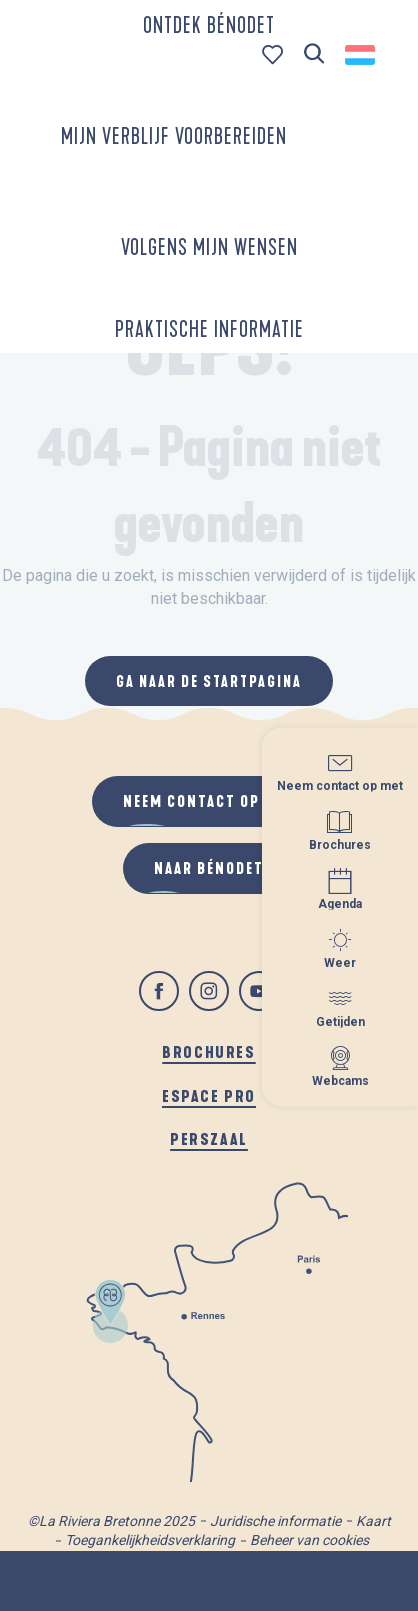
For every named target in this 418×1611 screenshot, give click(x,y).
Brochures (208, 1051)
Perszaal (209, 1138)
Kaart (373, 1521)
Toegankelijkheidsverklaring (150, 1540)
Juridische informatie (275, 1521)
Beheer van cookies (309, 1540)
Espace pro (209, 1095)
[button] (314, 54)
